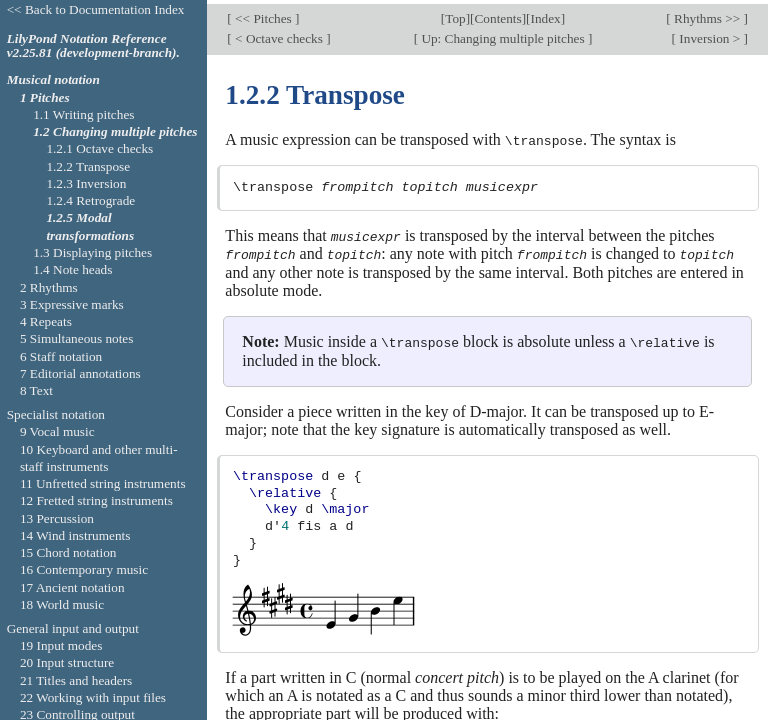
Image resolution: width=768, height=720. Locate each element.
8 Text (36, 390)
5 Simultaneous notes (77, 338)
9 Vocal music (57, 431)
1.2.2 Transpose (88, 166)
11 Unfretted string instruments (103, 483)
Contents (498, 15)
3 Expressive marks (72, 304)
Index (546, 15)
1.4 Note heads (72, 269)
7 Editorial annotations (80, 373)
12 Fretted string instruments (96, 500)
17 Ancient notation (72, 587)
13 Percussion (57, 518)
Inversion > (710, 34)
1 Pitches (45, 97)
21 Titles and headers (76, 680)
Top (455, 15)
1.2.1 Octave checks (99, 148)
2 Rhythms (49, 287)
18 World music (62, 604)
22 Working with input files (93, 697)
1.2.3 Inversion (86, 183)
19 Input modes (61, 645)
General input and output (73, 628)
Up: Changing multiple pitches (503, 34)
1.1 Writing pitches (83, 114)
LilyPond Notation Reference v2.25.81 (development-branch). (93, 46)
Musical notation (53, 79)
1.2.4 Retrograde (90, 200)
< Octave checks (279, 34)
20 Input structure (67, 662)
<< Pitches (263, 15)
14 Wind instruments (75, 535)
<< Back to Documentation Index (96, 9)
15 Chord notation (68, 552)
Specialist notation (56, 414)
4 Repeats (46, 321)
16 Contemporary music (84, 569)
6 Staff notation (61, 356)
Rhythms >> (707, 15)
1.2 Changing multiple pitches (115, 131)
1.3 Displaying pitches (92, 252)
